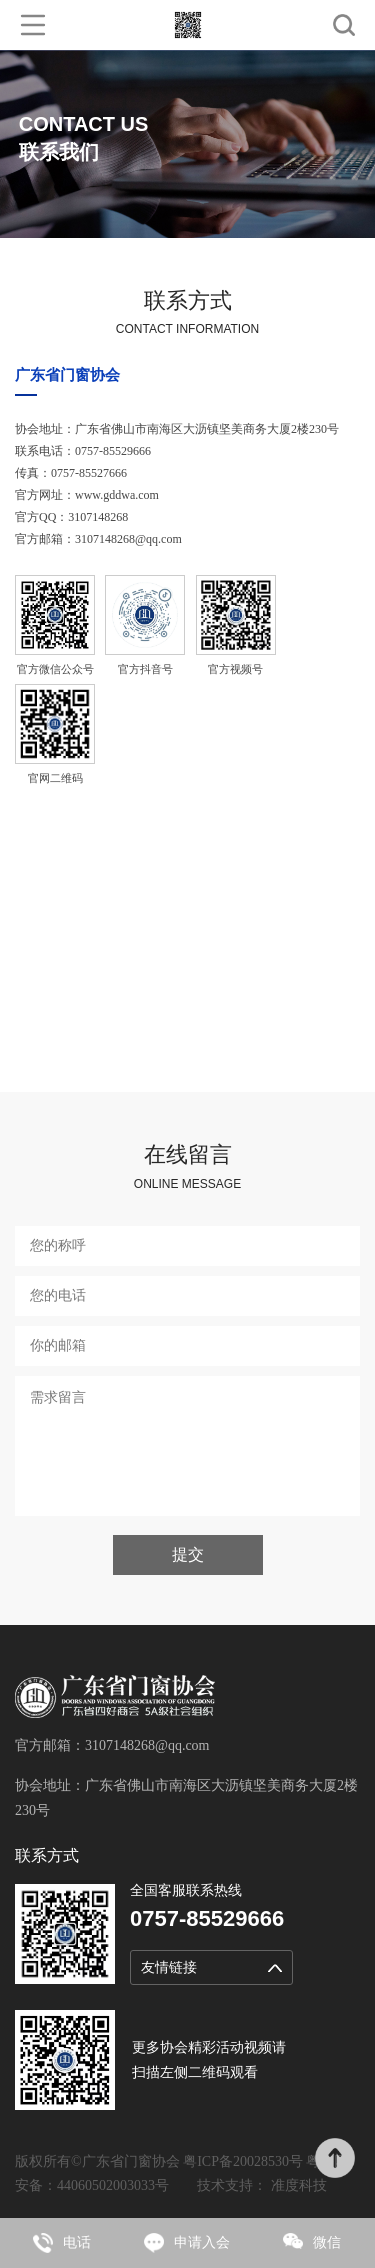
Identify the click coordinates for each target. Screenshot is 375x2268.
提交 (188, 1554)
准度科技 (299, 2185)
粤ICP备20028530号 (243, 2161)
